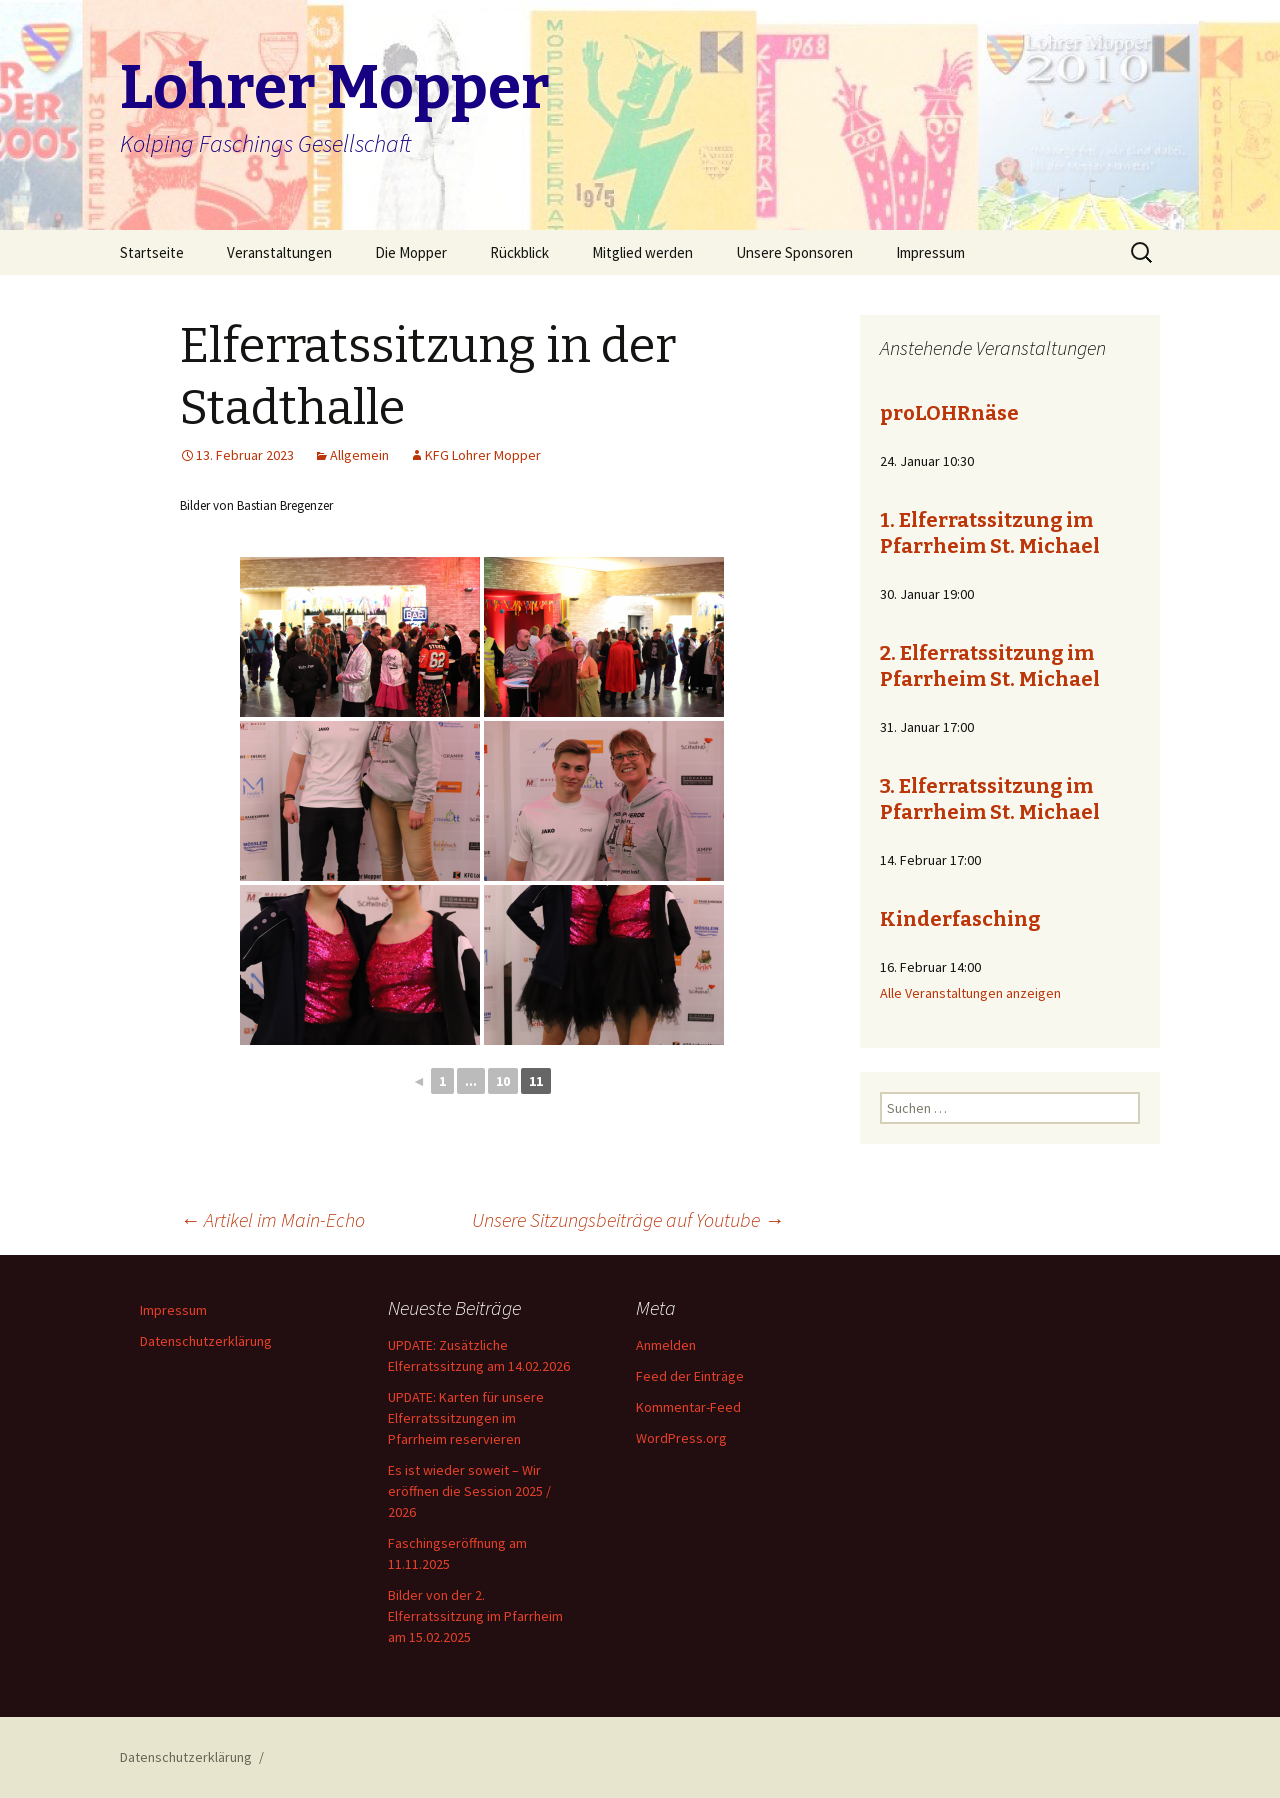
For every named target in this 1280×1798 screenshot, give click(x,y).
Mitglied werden (642, 252)
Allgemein (359, 455)
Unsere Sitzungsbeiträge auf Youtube (628, 1219)
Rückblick (519, 252)
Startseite (152, 252)
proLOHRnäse (949, 413)
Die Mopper (411, 252)
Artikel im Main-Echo (272, 1219)
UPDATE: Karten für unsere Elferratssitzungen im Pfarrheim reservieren (466, 1418)
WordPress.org (681, 1438)
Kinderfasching (960, 919)
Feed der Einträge (690, 1376)
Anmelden (666, 1345)
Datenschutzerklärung (206, 1341)
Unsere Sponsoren (794, 252)
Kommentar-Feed (688, 1407)
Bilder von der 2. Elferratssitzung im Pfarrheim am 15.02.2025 (475, 1616)
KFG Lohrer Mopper (483, 455)
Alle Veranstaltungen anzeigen (970, 993)
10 (503, 1081)
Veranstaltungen (279, 252)
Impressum (930, 252)
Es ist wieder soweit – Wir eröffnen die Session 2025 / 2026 (469, 1491)
